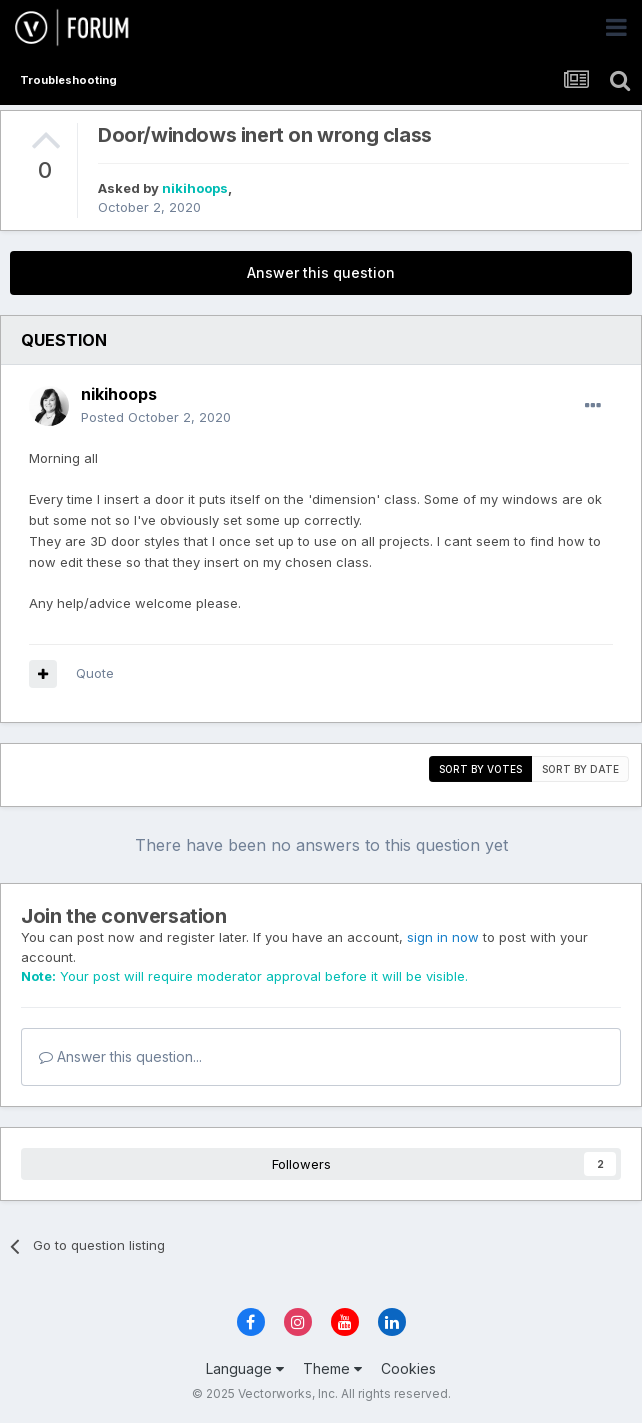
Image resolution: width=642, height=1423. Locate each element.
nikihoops (195, 188)
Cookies (408, 1368)
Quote (95, 673)
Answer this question (321, 272)
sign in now (443, 937)
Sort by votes (480, 769)
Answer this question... (120, 1056)
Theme (332, 1368)
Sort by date (580, 769)
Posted (156, 417)
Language (245, 1368)
